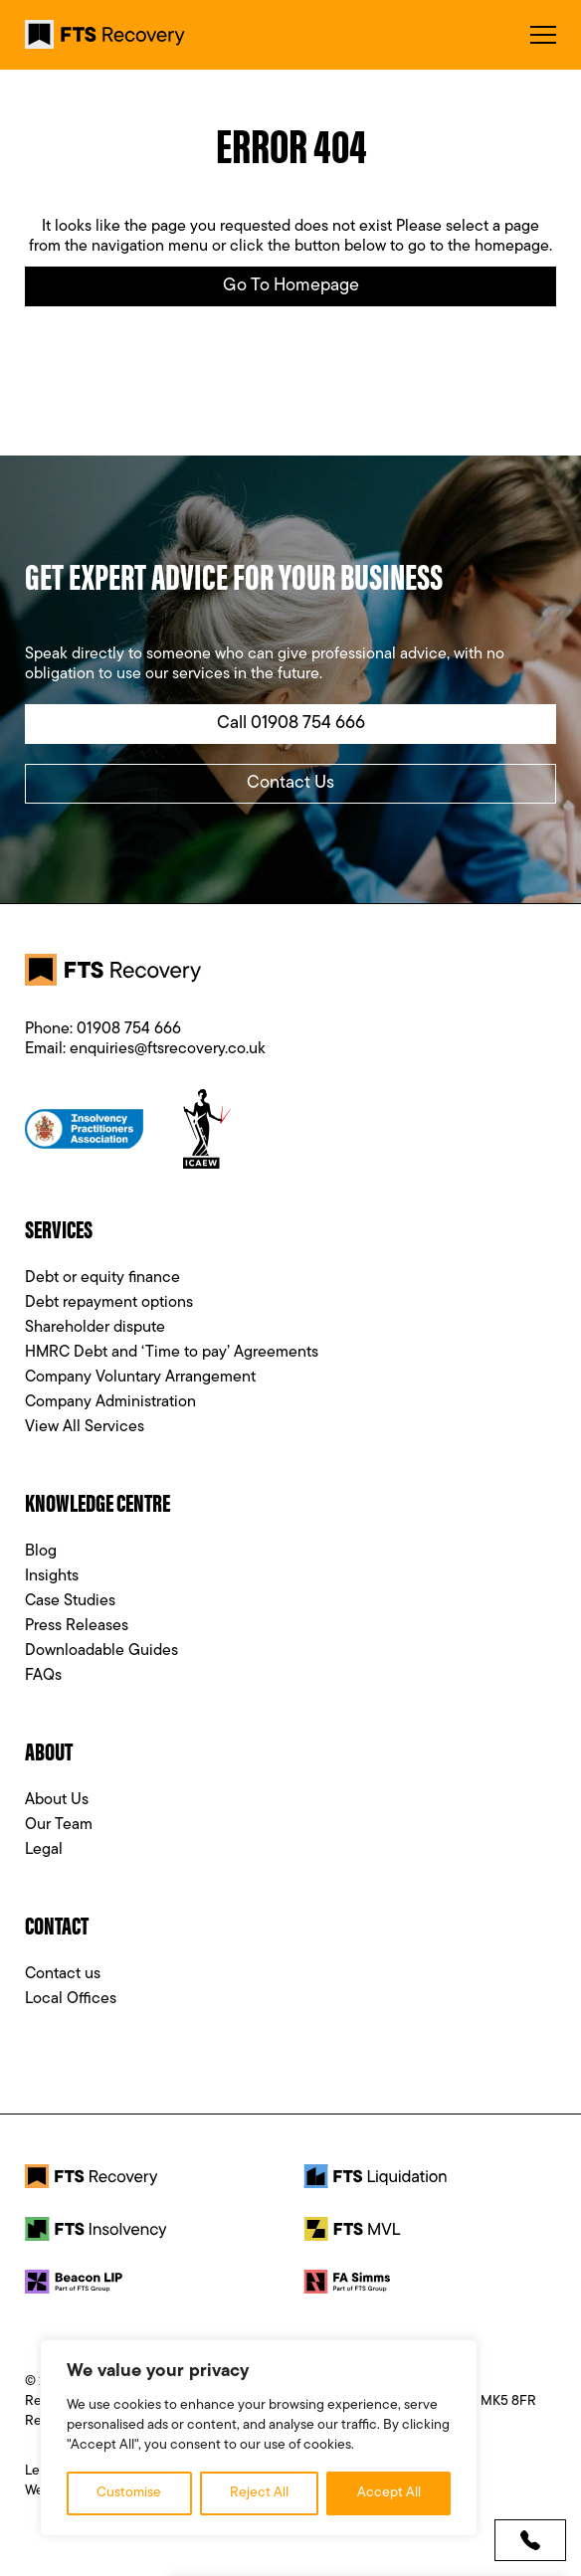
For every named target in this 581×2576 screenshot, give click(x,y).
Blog (41, 1552)
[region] (259, 2437)
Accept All (389, 2492)
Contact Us (290, 783)
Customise (129, 2492)
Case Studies (70, 1601)
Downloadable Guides (101, 1651)
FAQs (43, 1676)
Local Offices (70, 1999)
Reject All (259, 2492)
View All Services (84, 1427)
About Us (57, 1800)
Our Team (59, 1825)
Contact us (62, 1974)
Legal (44, 1850)
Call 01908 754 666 (291, 723)
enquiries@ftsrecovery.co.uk (168, 1049)
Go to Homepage (291, 285)
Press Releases (76, 1626)
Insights (52, 1576)
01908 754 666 (129, 1029)
